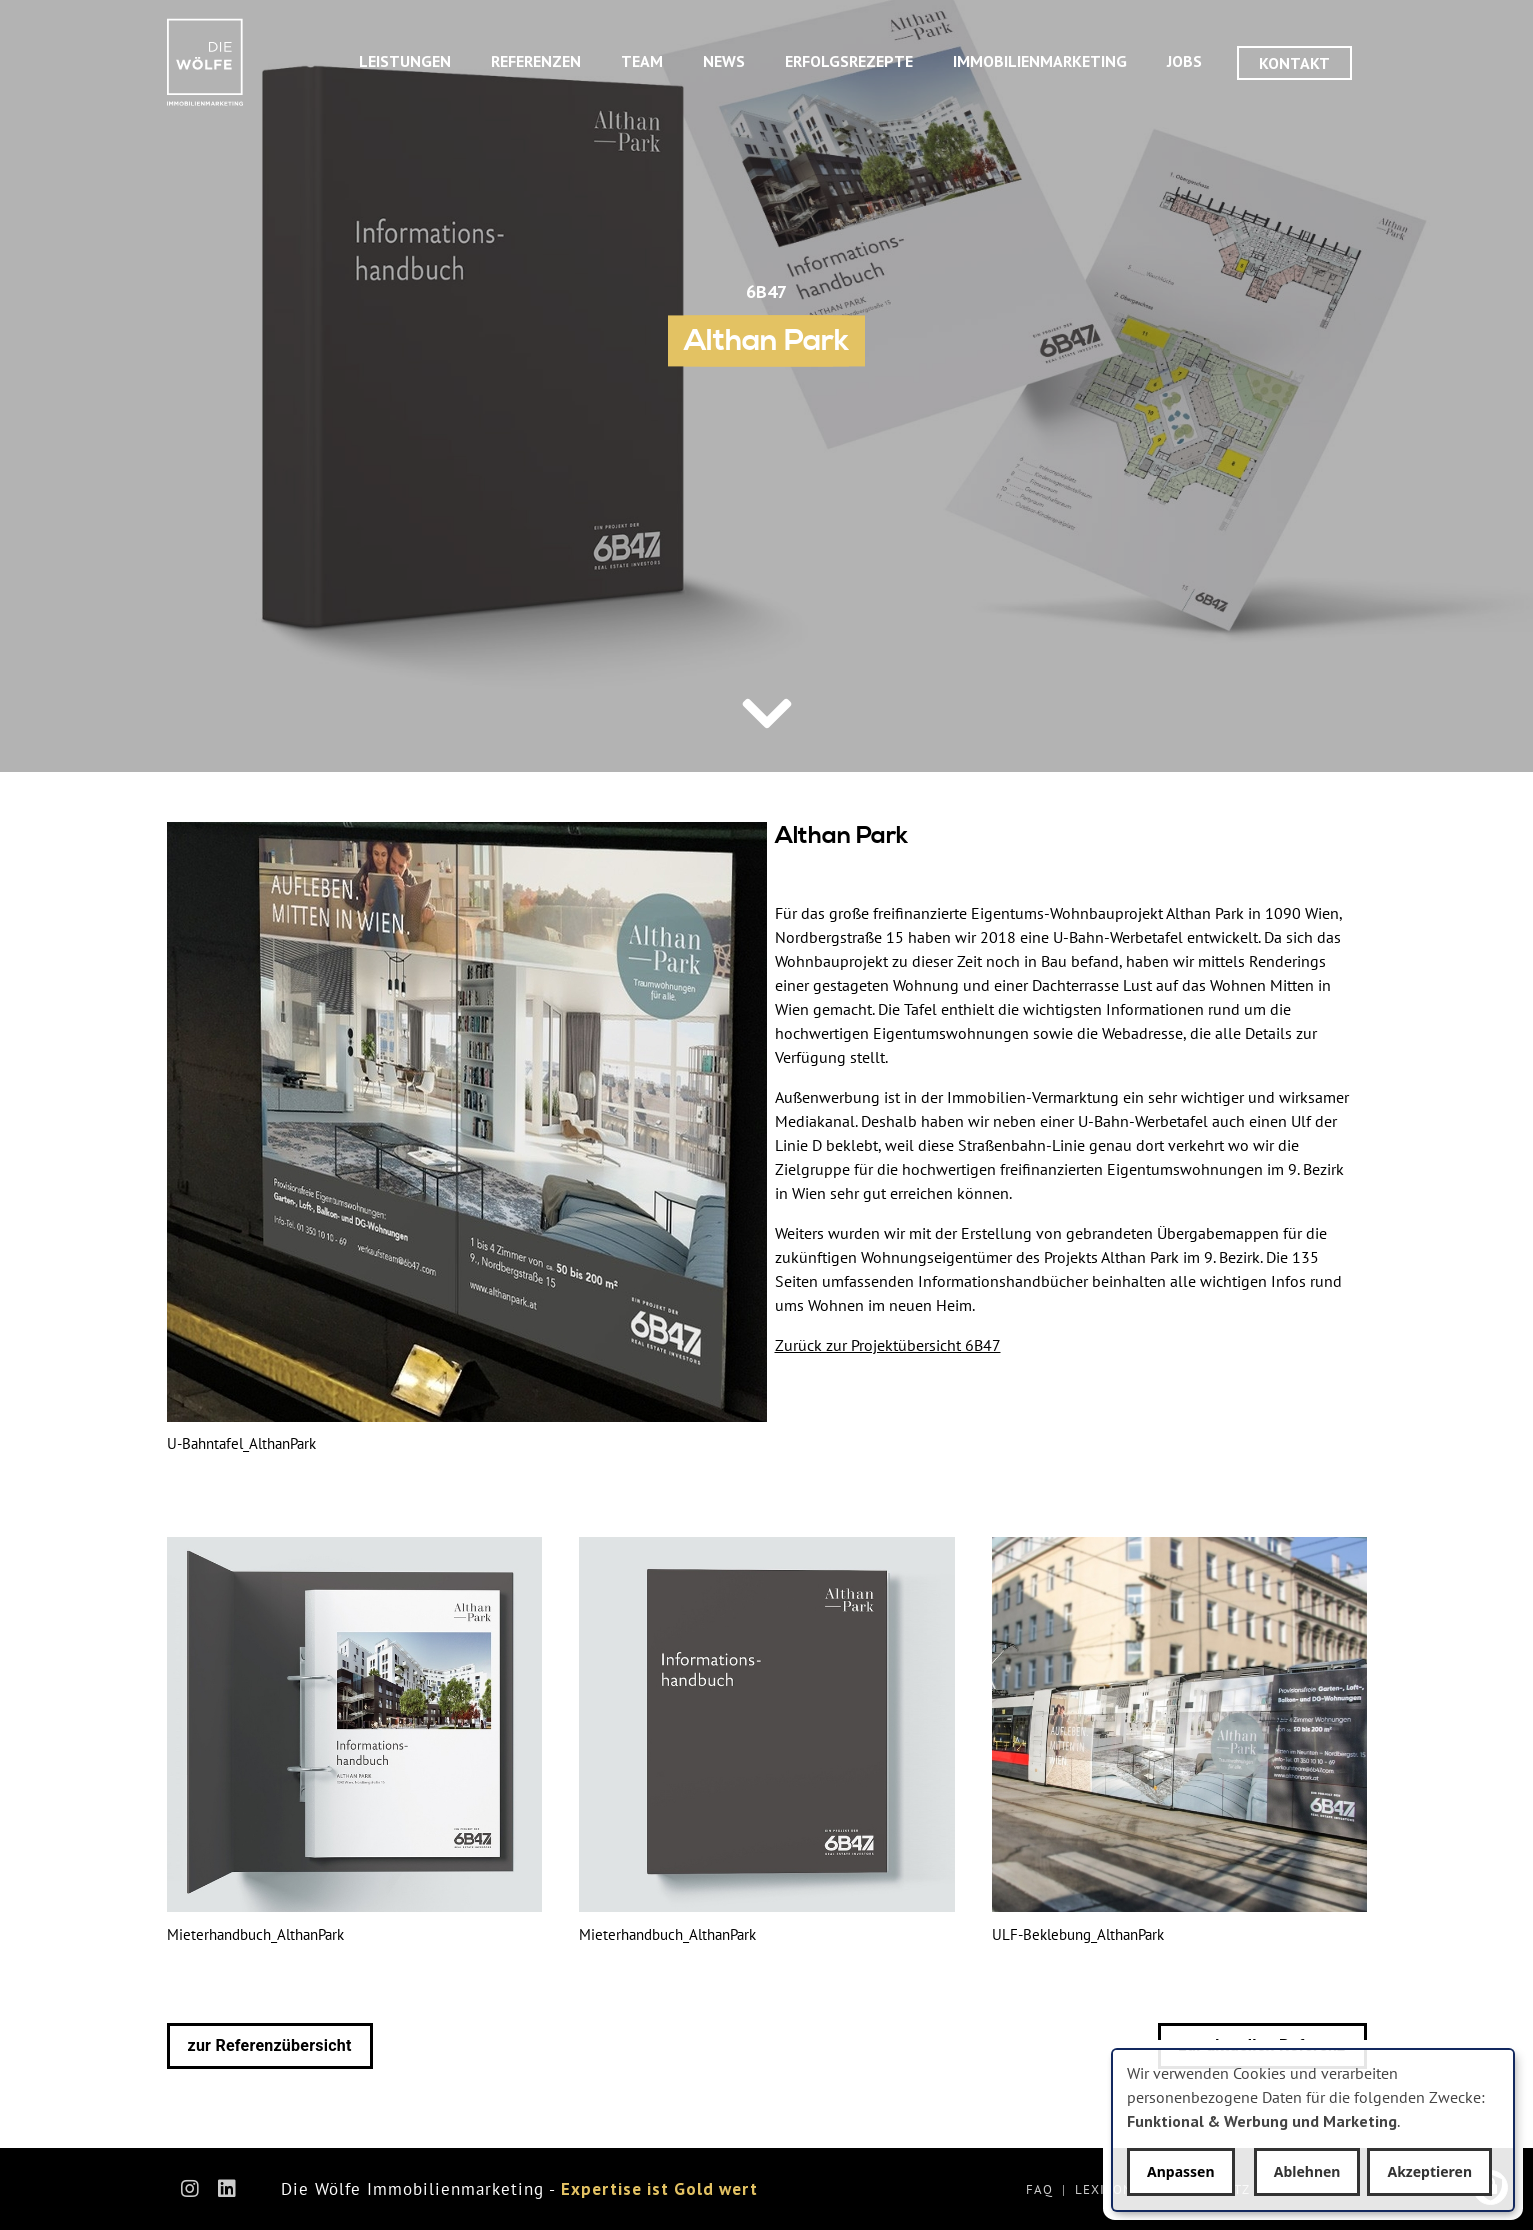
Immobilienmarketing (1040, 61)
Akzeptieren (1429, 2171)
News (724, 61)
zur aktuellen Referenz (1262, 2045)
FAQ (1039, 2189)
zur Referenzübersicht (270, 2045)
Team (642, 61)
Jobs (1184, 61)
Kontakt (1294, 63)
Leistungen (405, 61)
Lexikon (1104, 2189)
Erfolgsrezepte (849, 61)
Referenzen (536, 61)
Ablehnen (1307, 2171)
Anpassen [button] (1181, 2171)
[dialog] (1313, 2130)
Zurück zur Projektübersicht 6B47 (888, 1345)
